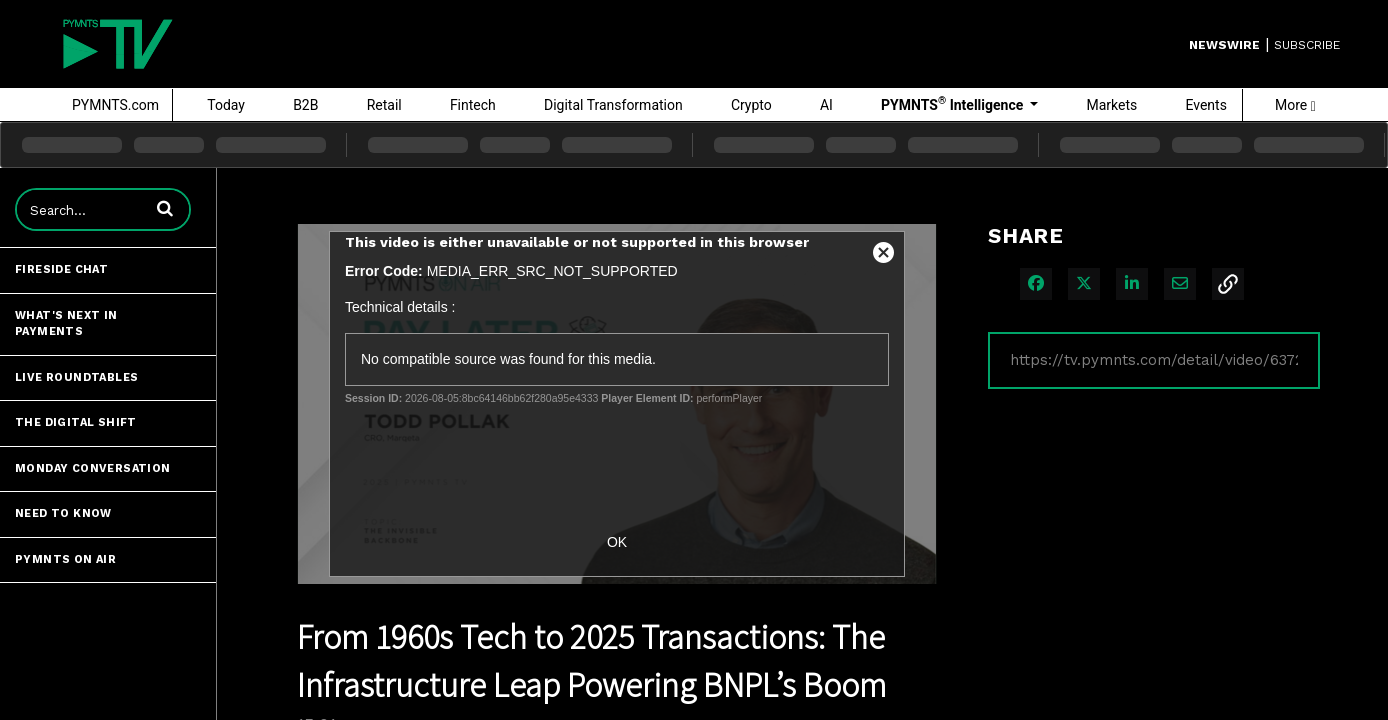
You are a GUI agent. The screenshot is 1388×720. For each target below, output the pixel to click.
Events (1205, 105)
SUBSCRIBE (1307, 45)
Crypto (751, 105)
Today (226, 105)
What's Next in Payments (66, 324)
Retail (384, 105)
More (1295, 105)
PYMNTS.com (115, 105)
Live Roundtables (76, 377)
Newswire (1224, 45)
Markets (1111, 105)
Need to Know (63, 513)
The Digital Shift (76, 422)
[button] (165, 208)
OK (617, 542)
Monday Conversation (93, 468)
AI (826, 105)
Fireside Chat (61, 269)
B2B (305, 105)
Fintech (473, 105)
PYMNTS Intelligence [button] (954, 104)
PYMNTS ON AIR (65, 559)
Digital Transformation (613, 105)
